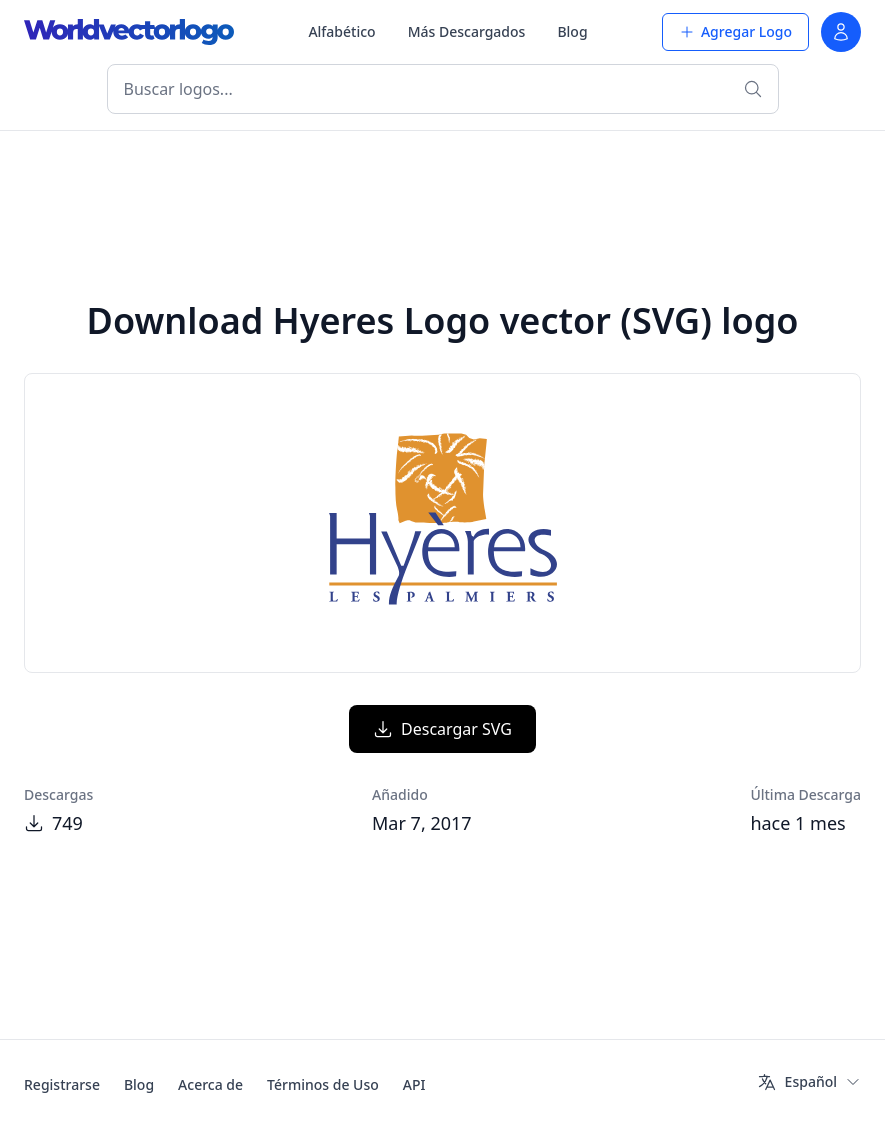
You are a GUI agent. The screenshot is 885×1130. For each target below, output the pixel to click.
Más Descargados (467, 31)
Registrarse (62, 1084)
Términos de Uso (323, 1084)
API (414, 1084)
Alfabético (341, 31)
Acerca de (210, 1084)
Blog (572, 31)
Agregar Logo (735, 31)
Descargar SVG (442, 729)
